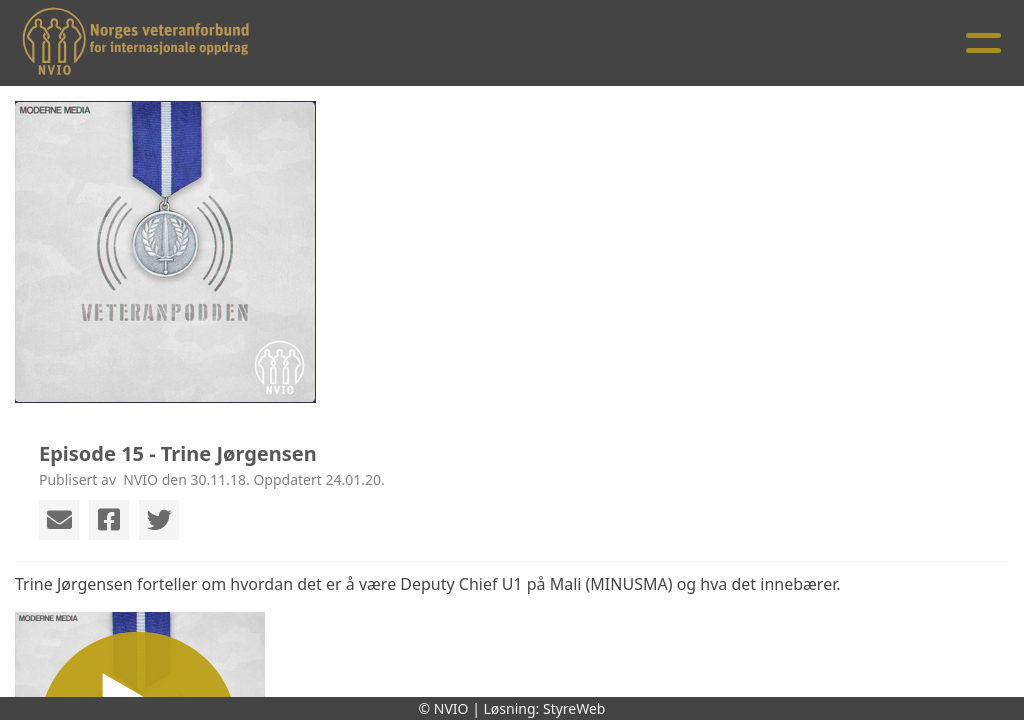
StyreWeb (574, 708)
